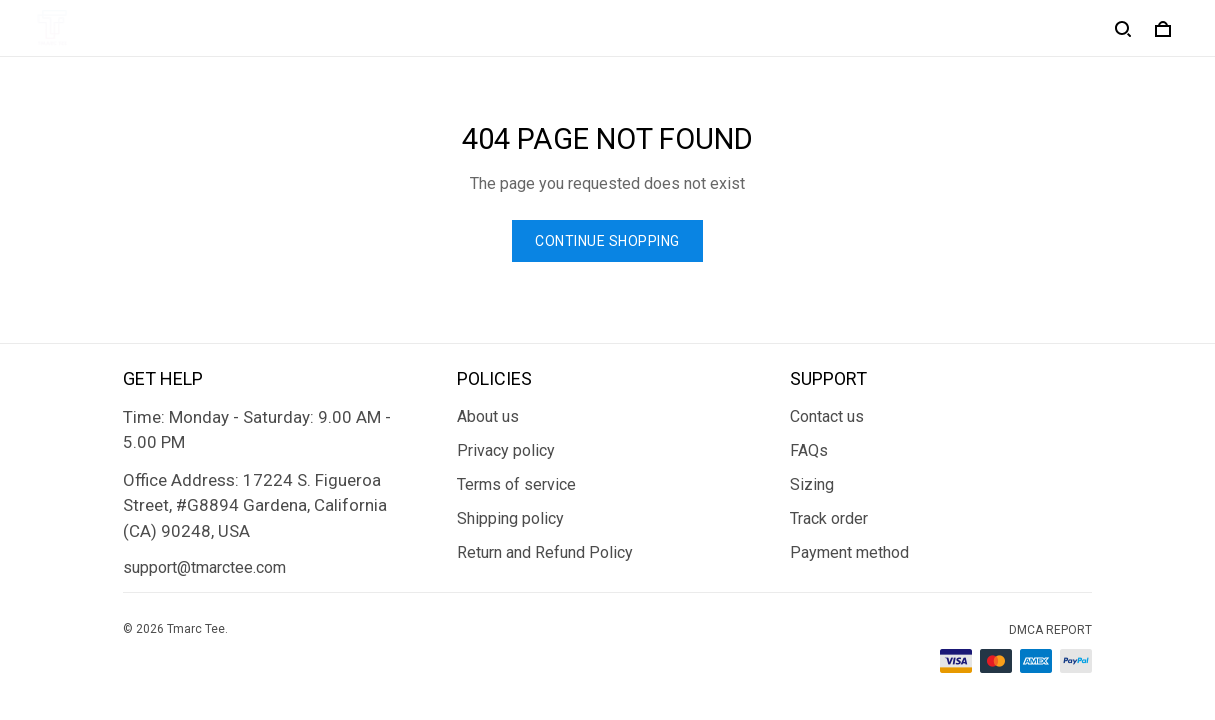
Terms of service (516, 484)
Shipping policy (510, 518)
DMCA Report (1050, 630)
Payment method (849, 552)
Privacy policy (506, 450)
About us (488, 416)
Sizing (812, 484)
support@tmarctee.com (204, 567)
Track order (829, 518)
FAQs (809, 450)
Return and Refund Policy (545, 552)
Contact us (827, 416)
